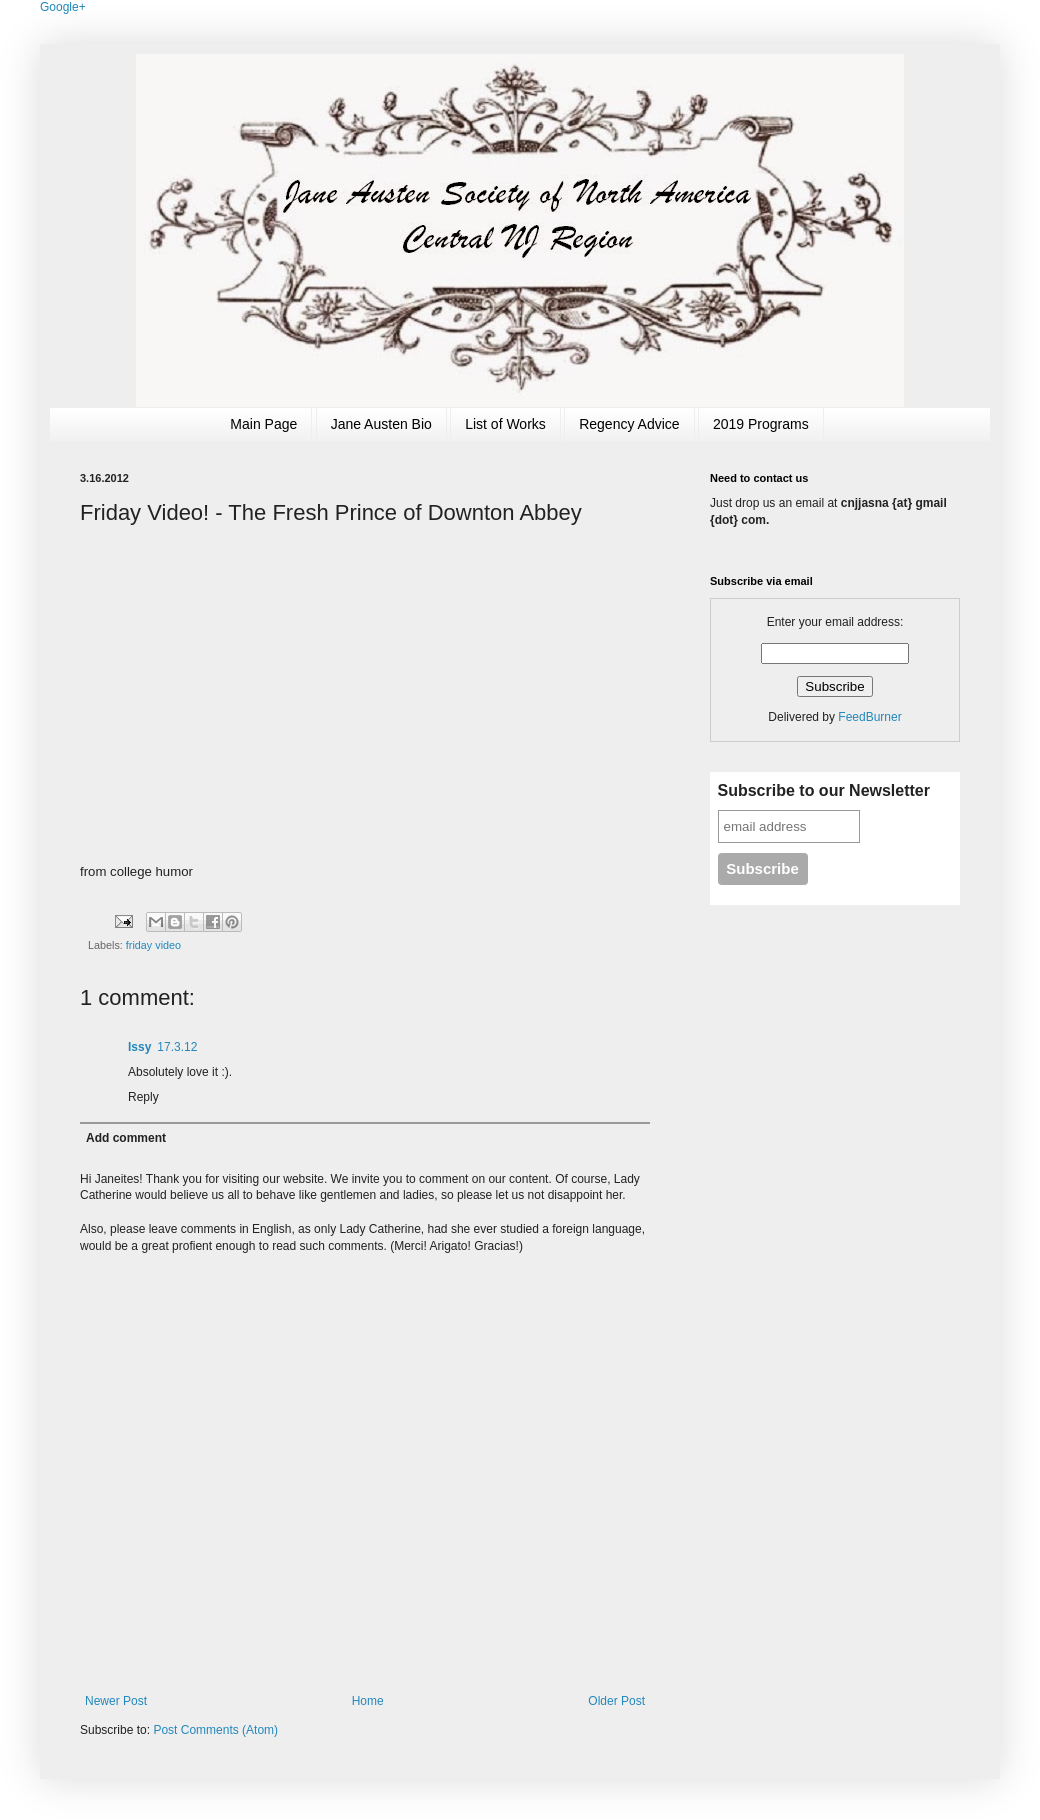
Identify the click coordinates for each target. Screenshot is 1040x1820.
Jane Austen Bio (381, 424)
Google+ (63, 7)
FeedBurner (869, 717)
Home (368, 1701)
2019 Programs (761, 424)
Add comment (126, 1138)
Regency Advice (629, 424)
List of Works (505, 424)
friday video (153, 945)
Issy (139, 1047)
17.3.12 (177, 1047)
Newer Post (116, 1701)
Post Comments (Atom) (215, 1730)
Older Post (616, 1701)
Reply (143, 1097)
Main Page (263, 424)
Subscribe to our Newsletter (824, 790)
